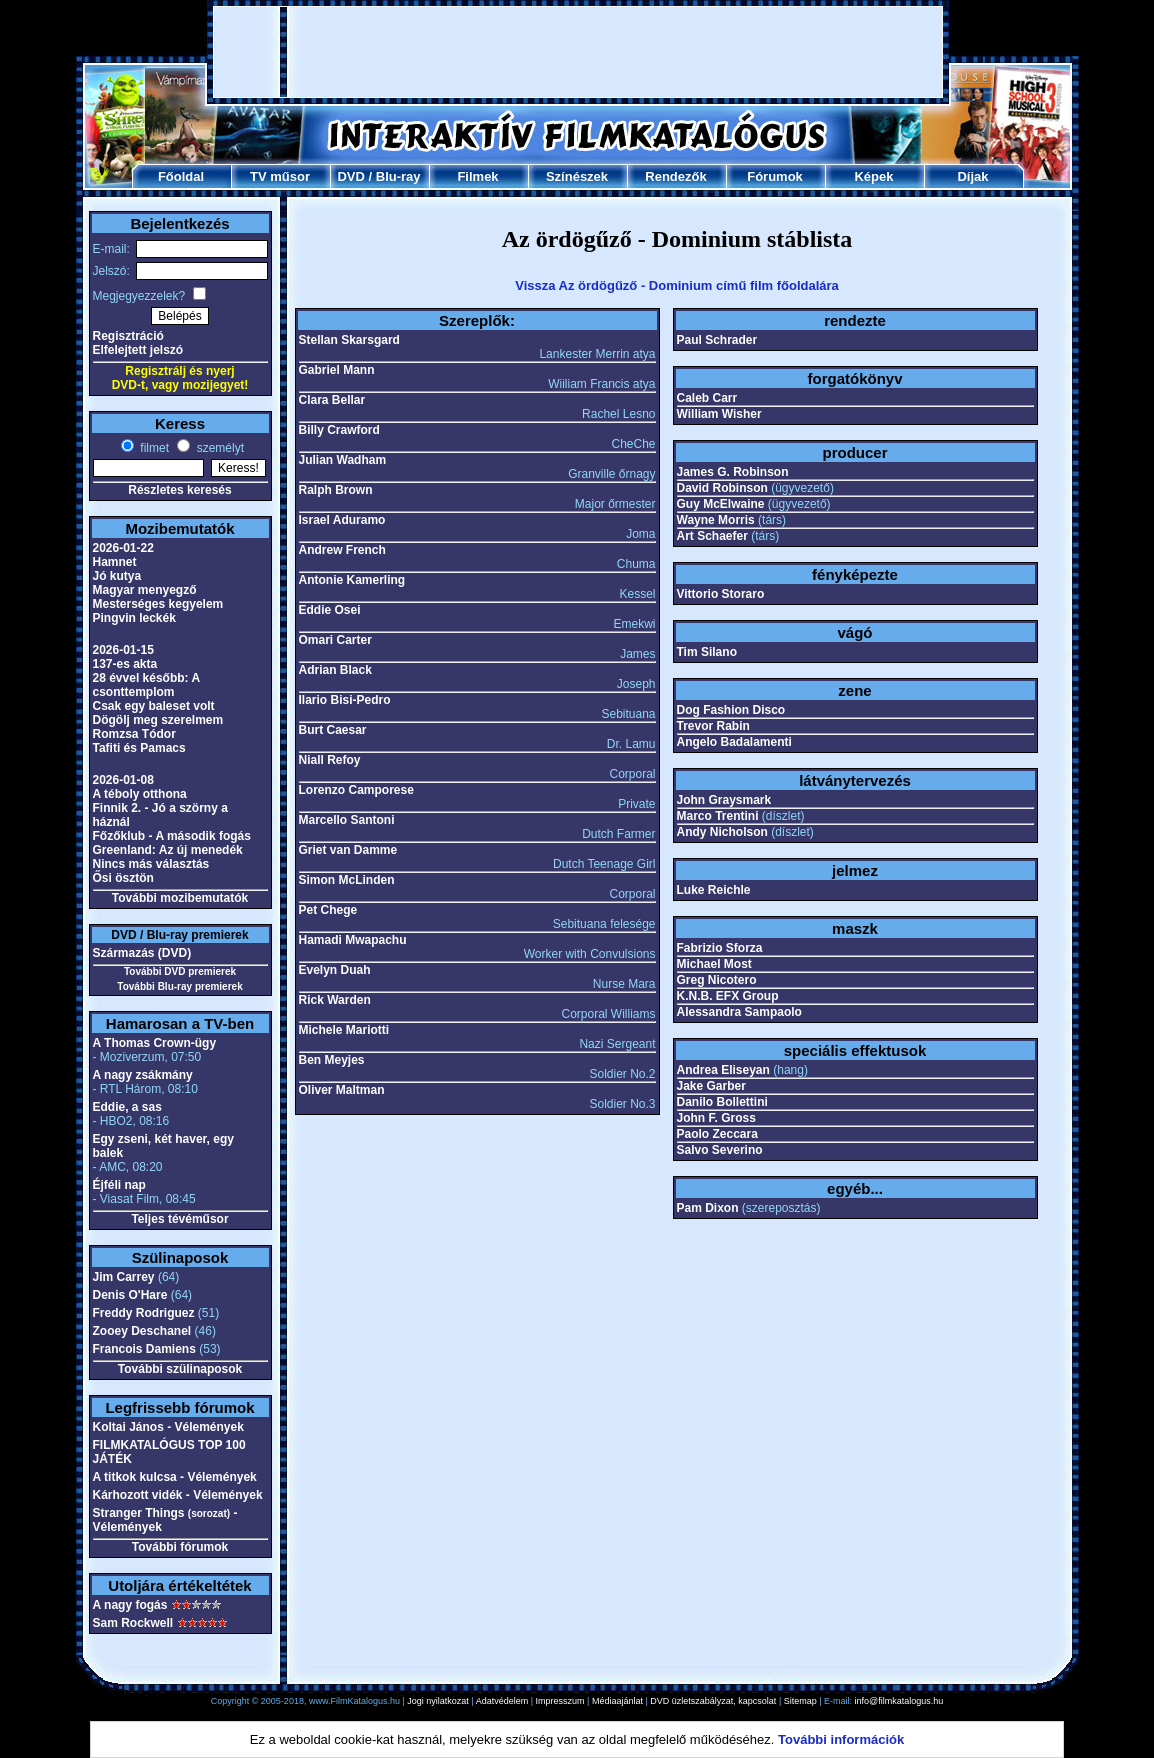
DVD (350, 176)
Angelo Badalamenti (734, 742)
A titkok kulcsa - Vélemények (175, 1477)
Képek (873, 176)
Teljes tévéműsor (179, 1219)
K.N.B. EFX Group (728, 996)
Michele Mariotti (344, 1030)
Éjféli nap (119, 1185)
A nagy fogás (130, 1605)
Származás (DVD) (142, 953)
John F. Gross (716, 1118)
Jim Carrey (124, 1277)
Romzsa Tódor (134, 734)
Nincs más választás (151, 864)
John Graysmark (724, 800)
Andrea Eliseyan (723, 1070)
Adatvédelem (502, 1701)
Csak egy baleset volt (154, 706)
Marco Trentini (718, 816)
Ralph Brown (336, 490)
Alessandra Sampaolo (739, 1012)
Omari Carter (335, 640)
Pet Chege (328, 910)
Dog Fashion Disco (731, 710)
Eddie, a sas (127, 1107)
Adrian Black (335, 670)
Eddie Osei (330, 610)
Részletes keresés (179, 490)
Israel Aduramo (342, 520)
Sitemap (800, 1701)
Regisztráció (128, 336)
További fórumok (180, 1547)
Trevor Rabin (713, 726)
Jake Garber (711, 1086)
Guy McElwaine (721, 504)
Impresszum (560, 1701)
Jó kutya (117, 576)
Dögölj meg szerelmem (158, 720)
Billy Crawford (339, 430)
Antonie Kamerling (352, 580)
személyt (218, 448)
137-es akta (125, 664)
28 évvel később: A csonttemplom (146, 685)
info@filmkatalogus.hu (899, 1701)
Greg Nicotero (717, 980)
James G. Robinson (733, 472)
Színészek (577, 176)
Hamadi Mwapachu (353, 940)
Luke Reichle (714, 890)
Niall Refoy (330, 760)
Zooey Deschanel (142, 1331)
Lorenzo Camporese (356, 790)
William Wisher (719, 414)
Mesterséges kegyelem (158, 604)
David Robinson (722, 488)
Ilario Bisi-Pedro (345, 700)
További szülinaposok (180, 1369)
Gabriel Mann (337, 370)
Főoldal (181, 176)
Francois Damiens (144, 1349)
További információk (841, 1739)
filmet (153, 448)
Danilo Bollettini (722, 1102)
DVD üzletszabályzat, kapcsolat (713, 1701)
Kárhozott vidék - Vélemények (178, 1495)
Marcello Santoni (347, 820)
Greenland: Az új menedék (168, 850)
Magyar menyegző (145, 590)
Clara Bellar (332, 400)
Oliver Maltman (342, 1090)
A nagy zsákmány (143, 1075)
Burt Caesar (333, 730)
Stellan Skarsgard (349, 340)
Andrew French (342, 550)
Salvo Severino (720, 1150)
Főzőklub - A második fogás (172, 836)
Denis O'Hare (130, 1295)
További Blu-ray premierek (179, 986)
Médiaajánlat (617, 1701)
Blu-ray (398, 176)
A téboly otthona (140, 794)
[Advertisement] (578, 52)
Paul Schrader (717, 340)
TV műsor (280, 176)
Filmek (477, 176)
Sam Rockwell (133, 1623)
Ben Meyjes (332, 1060)
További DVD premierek (180, 971)
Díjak (972, 176)
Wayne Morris (716, 520)
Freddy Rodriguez (144, 1313)
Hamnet (115, 562)
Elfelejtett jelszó (138, 350)
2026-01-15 (123, 650)
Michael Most (714, 964)
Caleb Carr (707, 398)
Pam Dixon (708, 1208)
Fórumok (775, 176)
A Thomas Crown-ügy (155, 1043)
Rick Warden (335, 1000)
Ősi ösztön (123, 878)
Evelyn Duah (335, 970)
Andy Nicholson (722, 832)
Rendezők (675, 176)
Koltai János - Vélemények (168, 1427)
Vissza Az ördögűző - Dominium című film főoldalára (677, 285)
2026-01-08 (123, 780)
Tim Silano (707, 652)
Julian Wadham (343, 460)
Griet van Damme (348, 850)
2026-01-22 (123, 548)
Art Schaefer (712, 536)
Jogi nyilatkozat (438, 1701)
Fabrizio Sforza (720, 948)
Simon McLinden (347, 880)
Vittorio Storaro (721, 594)
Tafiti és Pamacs (139, 748)
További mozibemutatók (180, 898)
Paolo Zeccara (717, 1134)
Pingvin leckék (134, 618)
